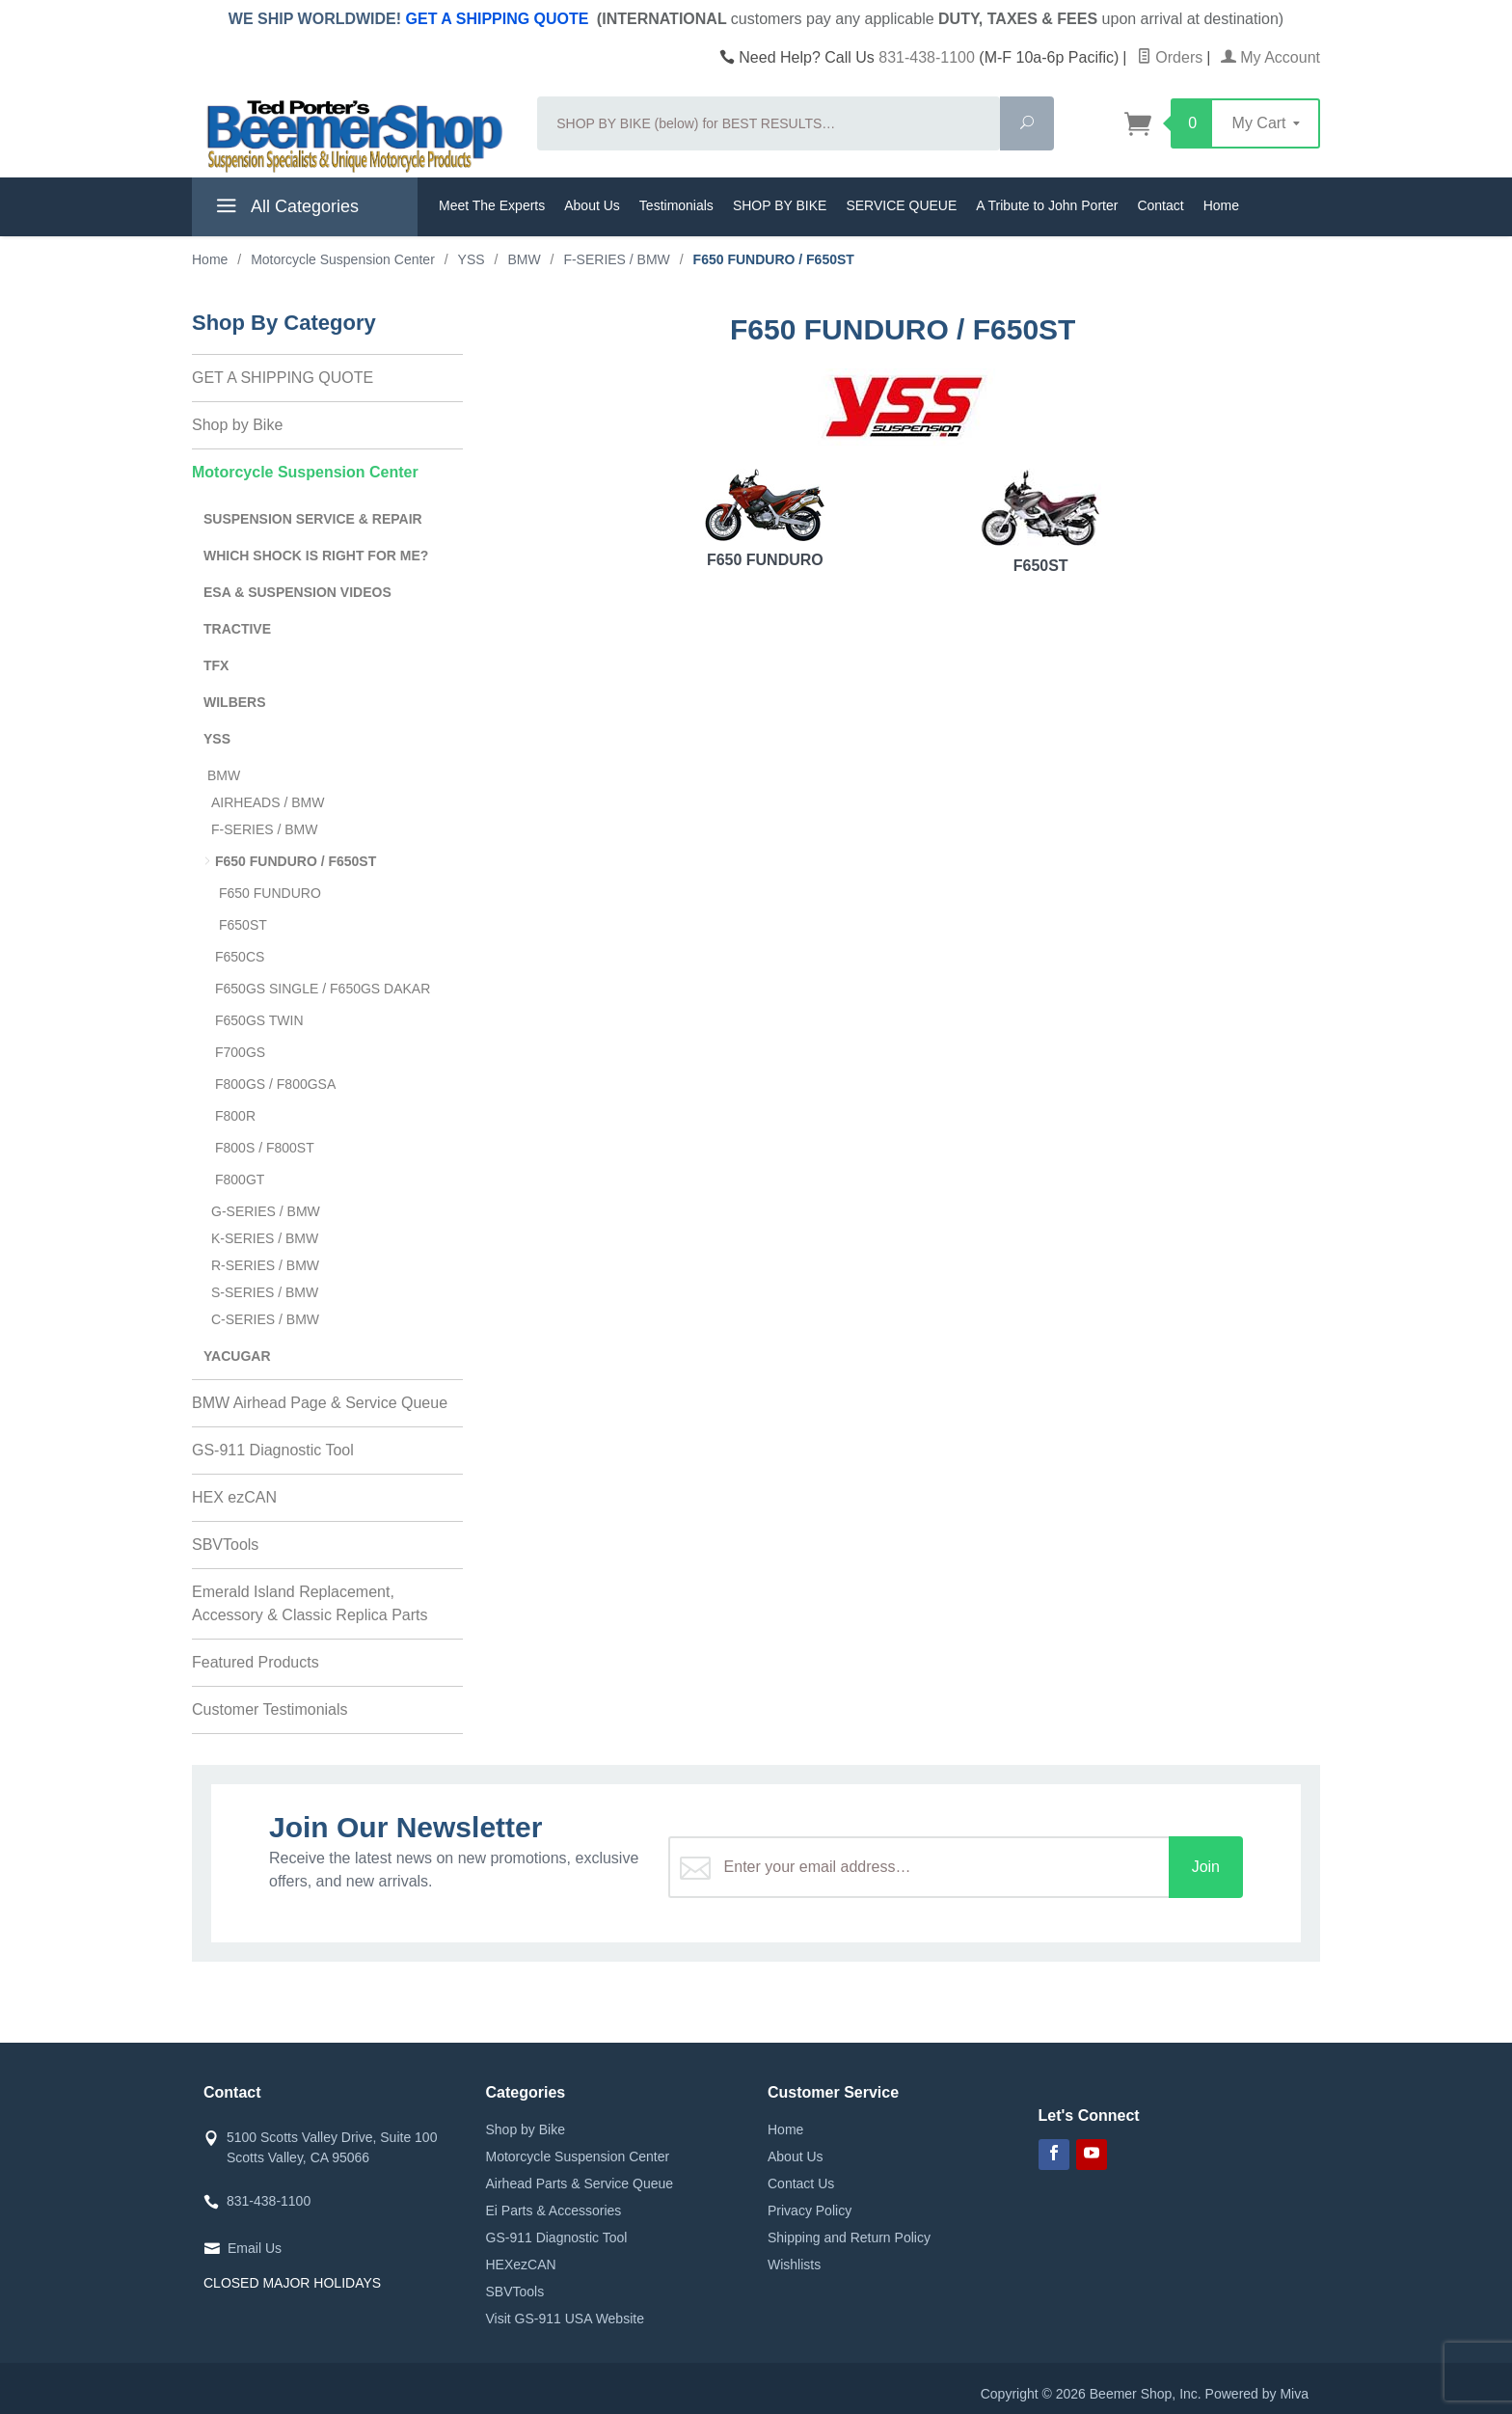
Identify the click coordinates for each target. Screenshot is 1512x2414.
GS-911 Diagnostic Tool (273, 1450)
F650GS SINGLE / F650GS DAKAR (322, 988)
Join (1206, 1866)
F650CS (239, 956)
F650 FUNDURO (765, 518)
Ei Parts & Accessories (554, 2210)
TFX (216, 665)
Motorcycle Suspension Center (305, 472)
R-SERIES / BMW (265, 1265)
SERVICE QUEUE (901, 205)
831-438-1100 (926, 57)
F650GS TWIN (259, 1020)
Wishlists (794, 2264)
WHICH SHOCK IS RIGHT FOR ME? (315, 555)
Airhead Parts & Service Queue (580, 2183)
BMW (223, 775)
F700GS (240, 1052)
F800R (235, 1116)
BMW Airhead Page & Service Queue (319, 1403)
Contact (1160, 205)
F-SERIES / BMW (264, 829)
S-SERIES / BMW (264, 1292)
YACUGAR (237, 1356)
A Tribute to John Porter (1047, 205)
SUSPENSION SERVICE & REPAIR (312, 519)
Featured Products (255, 1662)
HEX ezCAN (234, 1497)
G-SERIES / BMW (265, 1211)
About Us (592, 205)
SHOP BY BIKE (780, 205)
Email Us (255, 2248)
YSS (216, 738)
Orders (1169, 57)
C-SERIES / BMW (265, 1319)
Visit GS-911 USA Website (565, 2318)
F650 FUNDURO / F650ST (295, 861)
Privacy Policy (809, 2210)
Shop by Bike (237, 425)
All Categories (285, 209)
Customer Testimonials (270, 1709)
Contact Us (801, 2183)
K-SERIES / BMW (264, 1238)
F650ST (1041, 521)
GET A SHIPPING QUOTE (497, 19)
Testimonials (676, 205)
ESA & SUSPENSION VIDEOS (297, 592)
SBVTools (225, 1544)
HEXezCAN (521, 2264)
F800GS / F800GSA (275, 1084)
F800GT (239, 1179)
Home (1221, 205)
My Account (1270, 57)
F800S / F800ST (264, 1147)
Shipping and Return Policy (849, 2237)
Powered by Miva (1257, 2393)
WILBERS (234, 702)
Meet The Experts (492, 205)
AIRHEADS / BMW (267, 802)
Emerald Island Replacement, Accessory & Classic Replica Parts (310, 1603)
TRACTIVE (237, 629)
